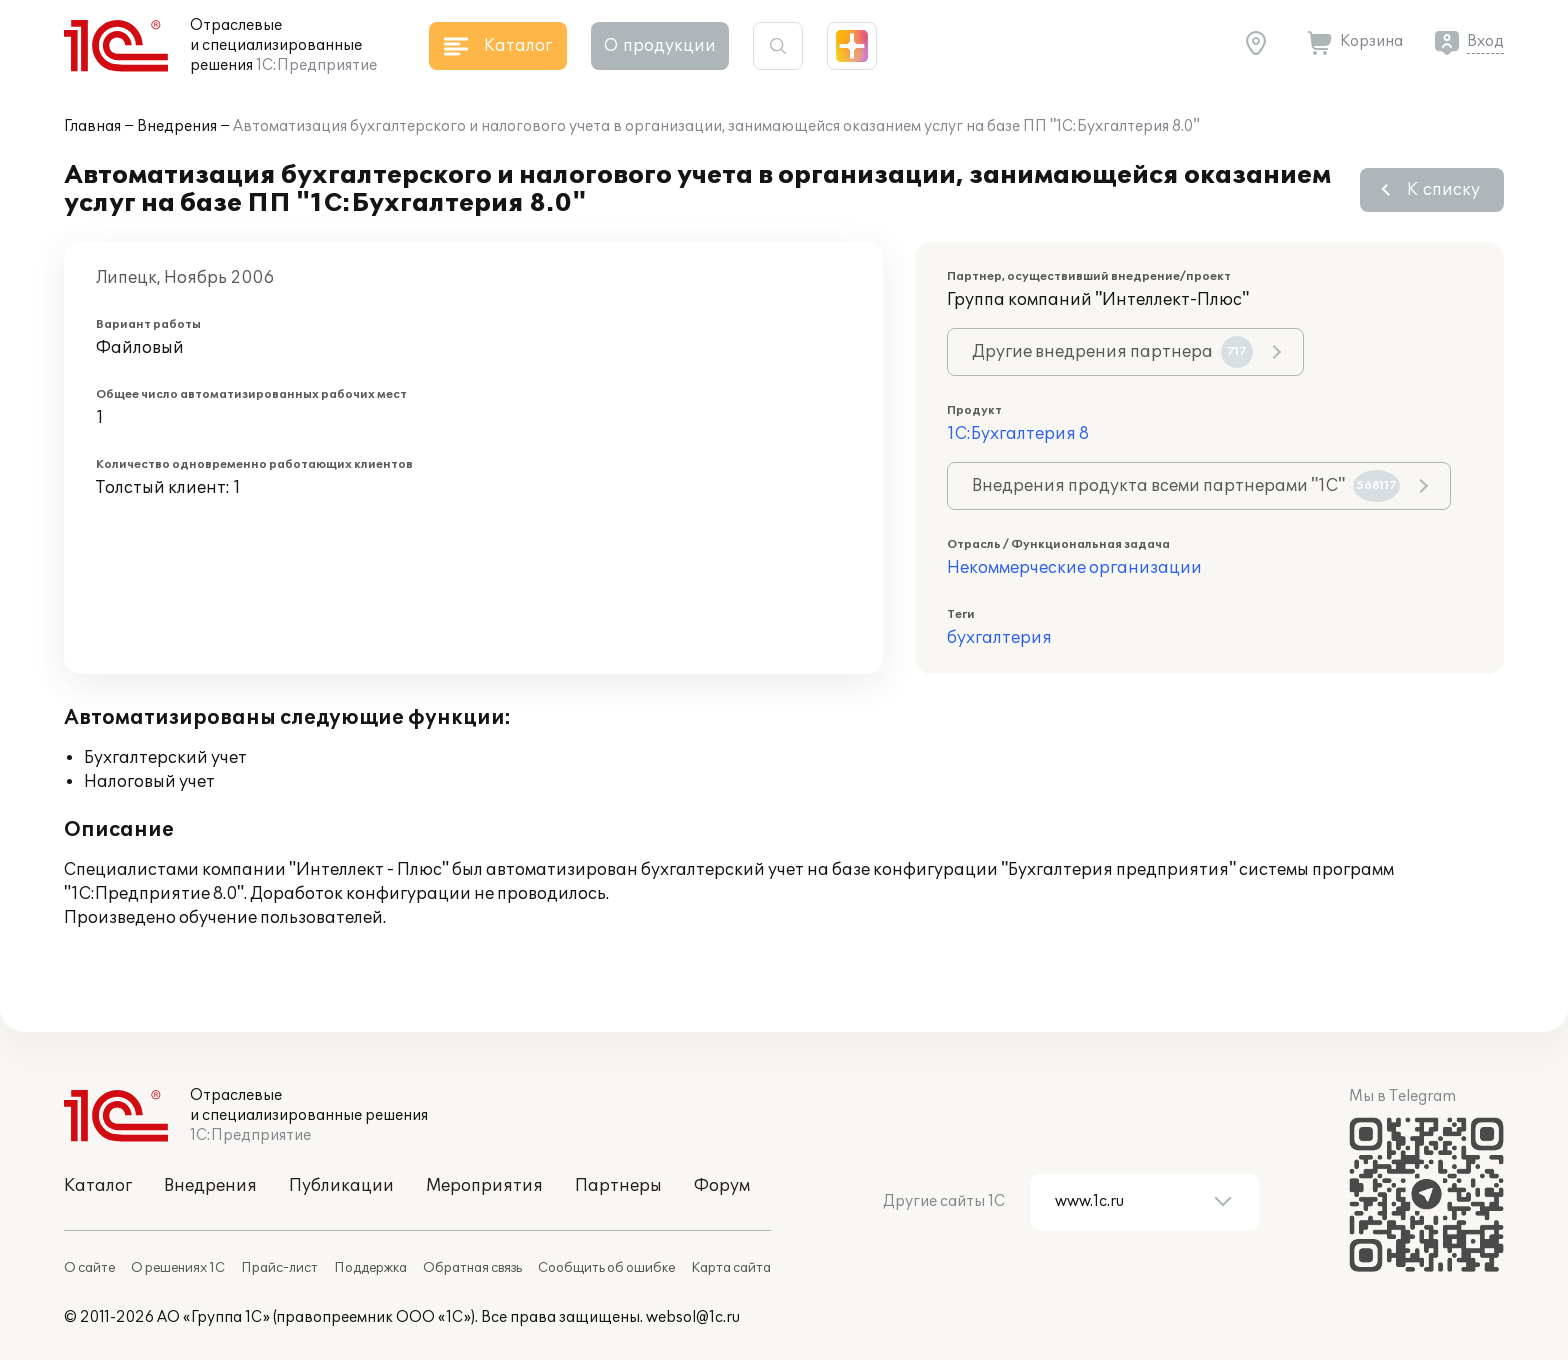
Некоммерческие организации (1074, 568)
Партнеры (618, 1186)
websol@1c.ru (693, 1317)
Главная (92, 126)
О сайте (89, 1268)
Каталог (98, 1186)
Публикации (341, 1186)
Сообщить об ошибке (606, 1268)
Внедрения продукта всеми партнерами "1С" (1186, 486)
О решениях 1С (178, 1268)
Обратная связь (472, 1268)
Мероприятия (484, 1186)
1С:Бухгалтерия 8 (1018, 434)
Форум (722, 1186)
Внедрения (177, 126)
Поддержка (370, 1268)
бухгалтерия (999, 638)
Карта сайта (731, 1268)
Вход (1485, 41)
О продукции (660, 46)
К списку (1443, 190)
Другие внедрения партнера (1112, 352)
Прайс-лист (279, 1268)
